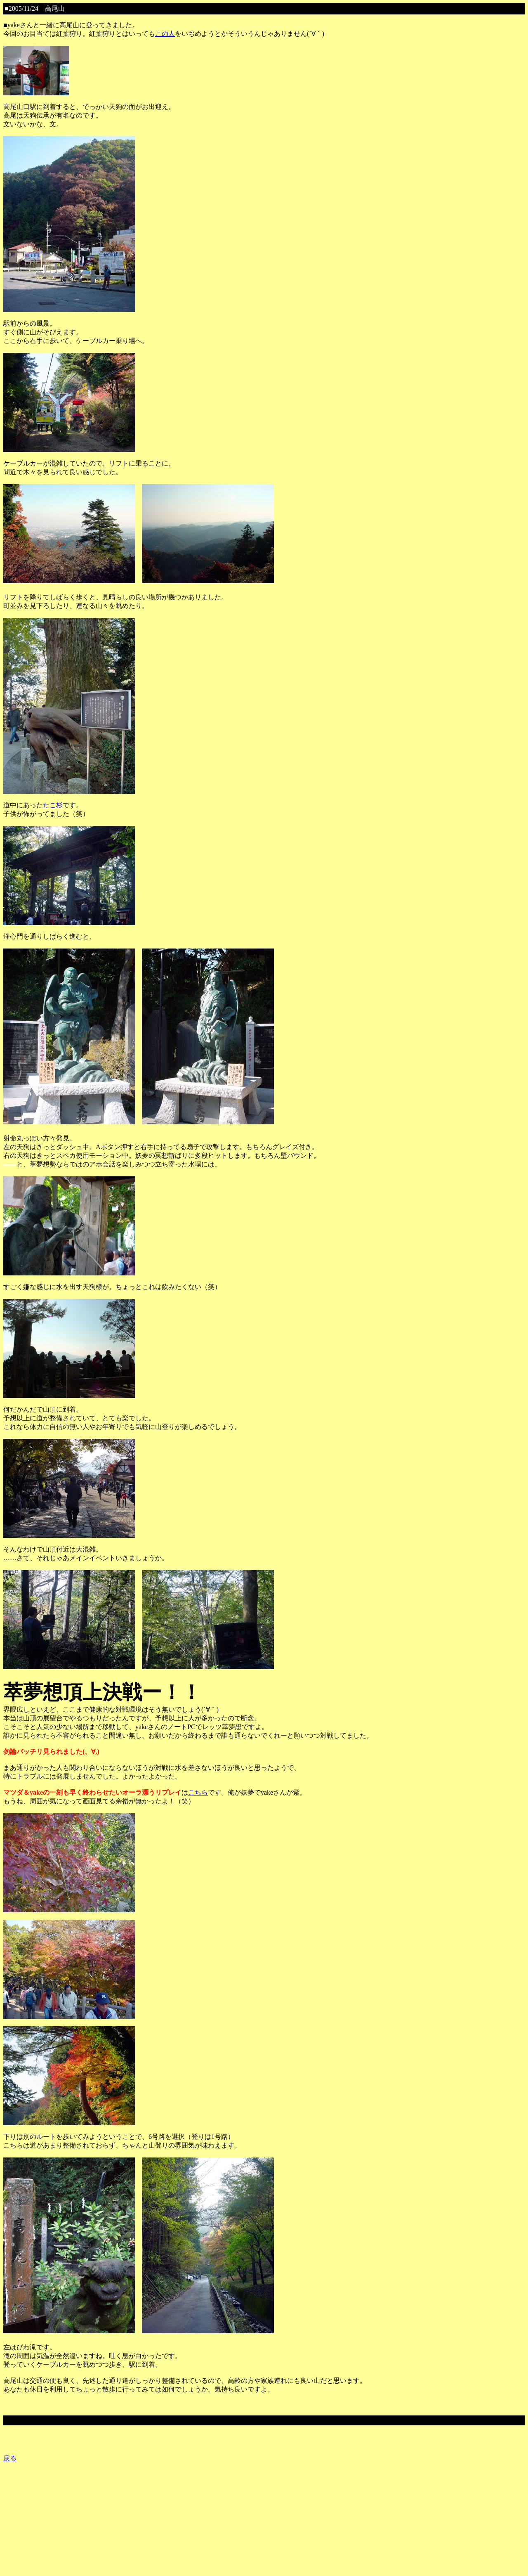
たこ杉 (53, 805)
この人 (165, 33)
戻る (9, 2458)
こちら (198, 1792)
